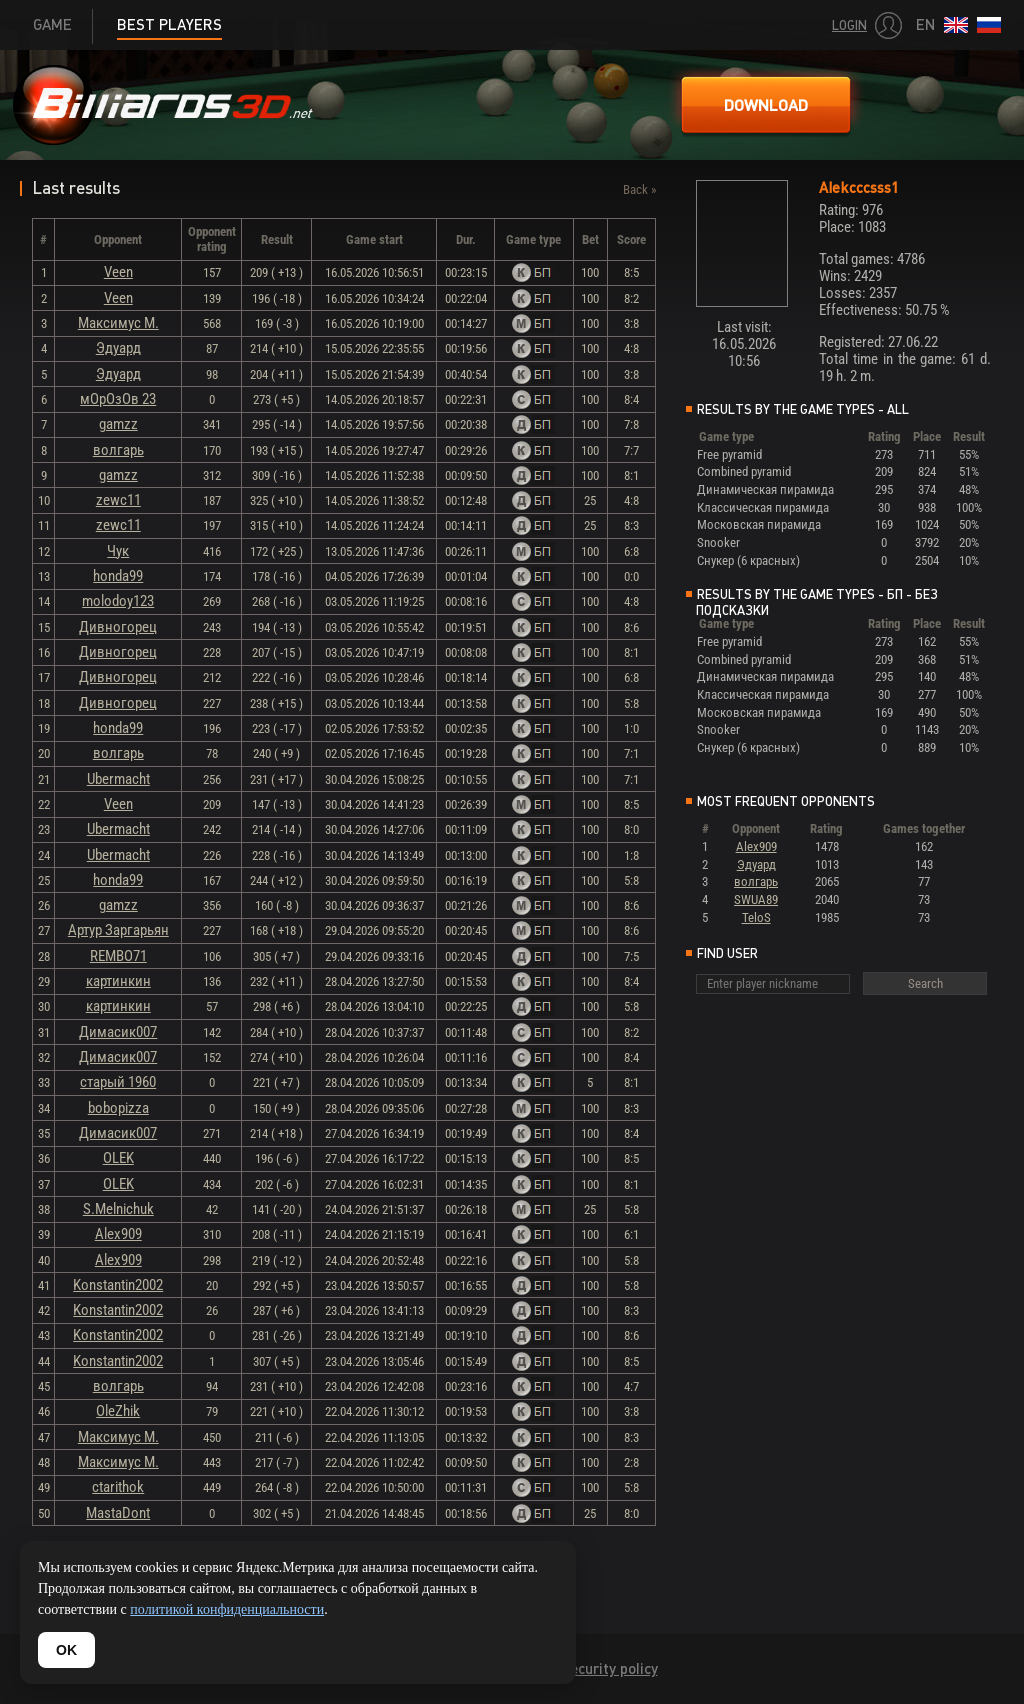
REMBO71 (118, 956)
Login (849, 25)
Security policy (609, 1668)
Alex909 (118, 1234)
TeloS (756, 917)
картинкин (118, 981)
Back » (639, 189)
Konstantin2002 (118, 1285)
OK (66, 1650)
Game (52, 24)
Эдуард (118, 348)
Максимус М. (118, 323)
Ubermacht (118, 779)
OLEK (118, 1158)
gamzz (118, 424)
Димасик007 (118, 1032)
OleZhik (118, 1411)
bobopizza (118, 1108)
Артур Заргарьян (118, 930)
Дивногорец (118, 627)
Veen (118, 272)
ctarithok (118, 1487)
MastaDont (118, 1513)
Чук (118, 551)
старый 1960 (118, 1082)
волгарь (118, 450)
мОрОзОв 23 (118, 399)
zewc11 (118, 500)
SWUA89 (756, 899)
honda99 (118, 576)
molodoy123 (118, 601)
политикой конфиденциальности (227, 1609)
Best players (169, 24)
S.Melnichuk (118, 1209)
